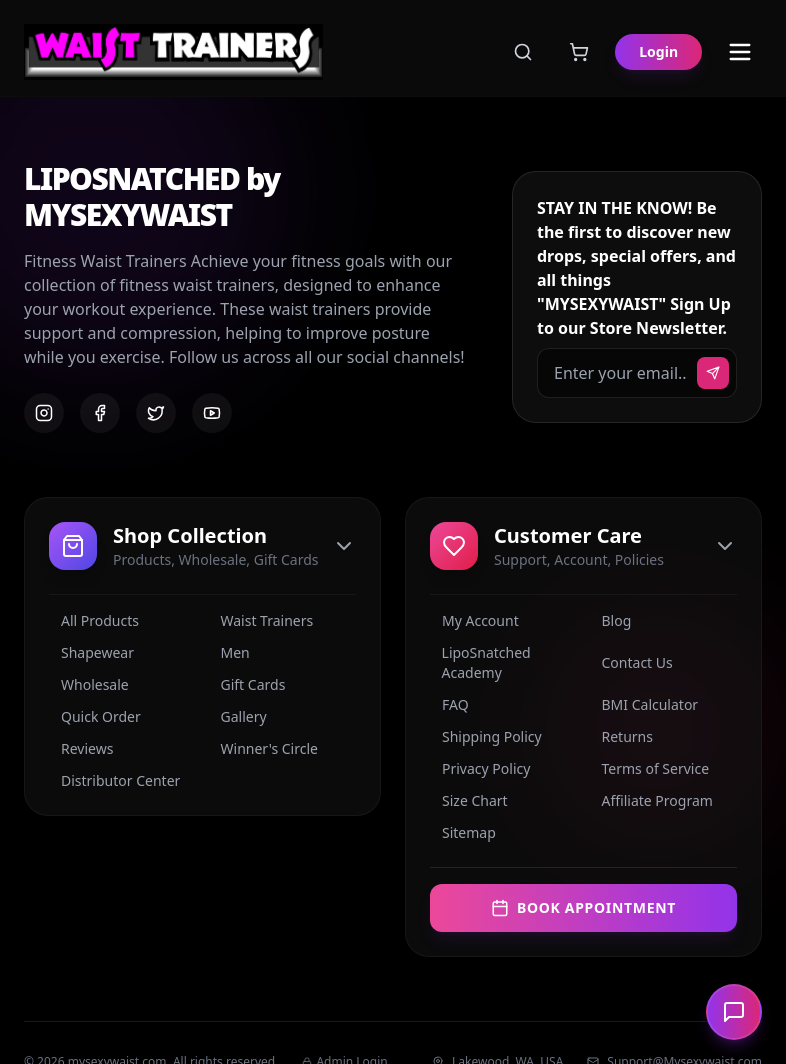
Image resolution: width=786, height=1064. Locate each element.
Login (658, 51)
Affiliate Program (651, 800)
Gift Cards (247, 684)
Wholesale (89, 684)
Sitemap (463, 832)
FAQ (449, 704)
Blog (611, 620)
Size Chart (469, 800)
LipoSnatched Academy (480, 662)
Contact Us (631, 662)
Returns (621, 736)
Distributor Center (114, 780)
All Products (94, 620)
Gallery (238, 716)
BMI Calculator (644, 704)
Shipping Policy (486, 736)
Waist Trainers (261, 620)
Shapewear (91, 652)
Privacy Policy (480, 768)
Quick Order (95, 716)
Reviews (81, 748)
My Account (474, 620)
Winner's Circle (263, 748)
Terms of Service (650, 768)
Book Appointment (583, 907)
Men (229, 652)
